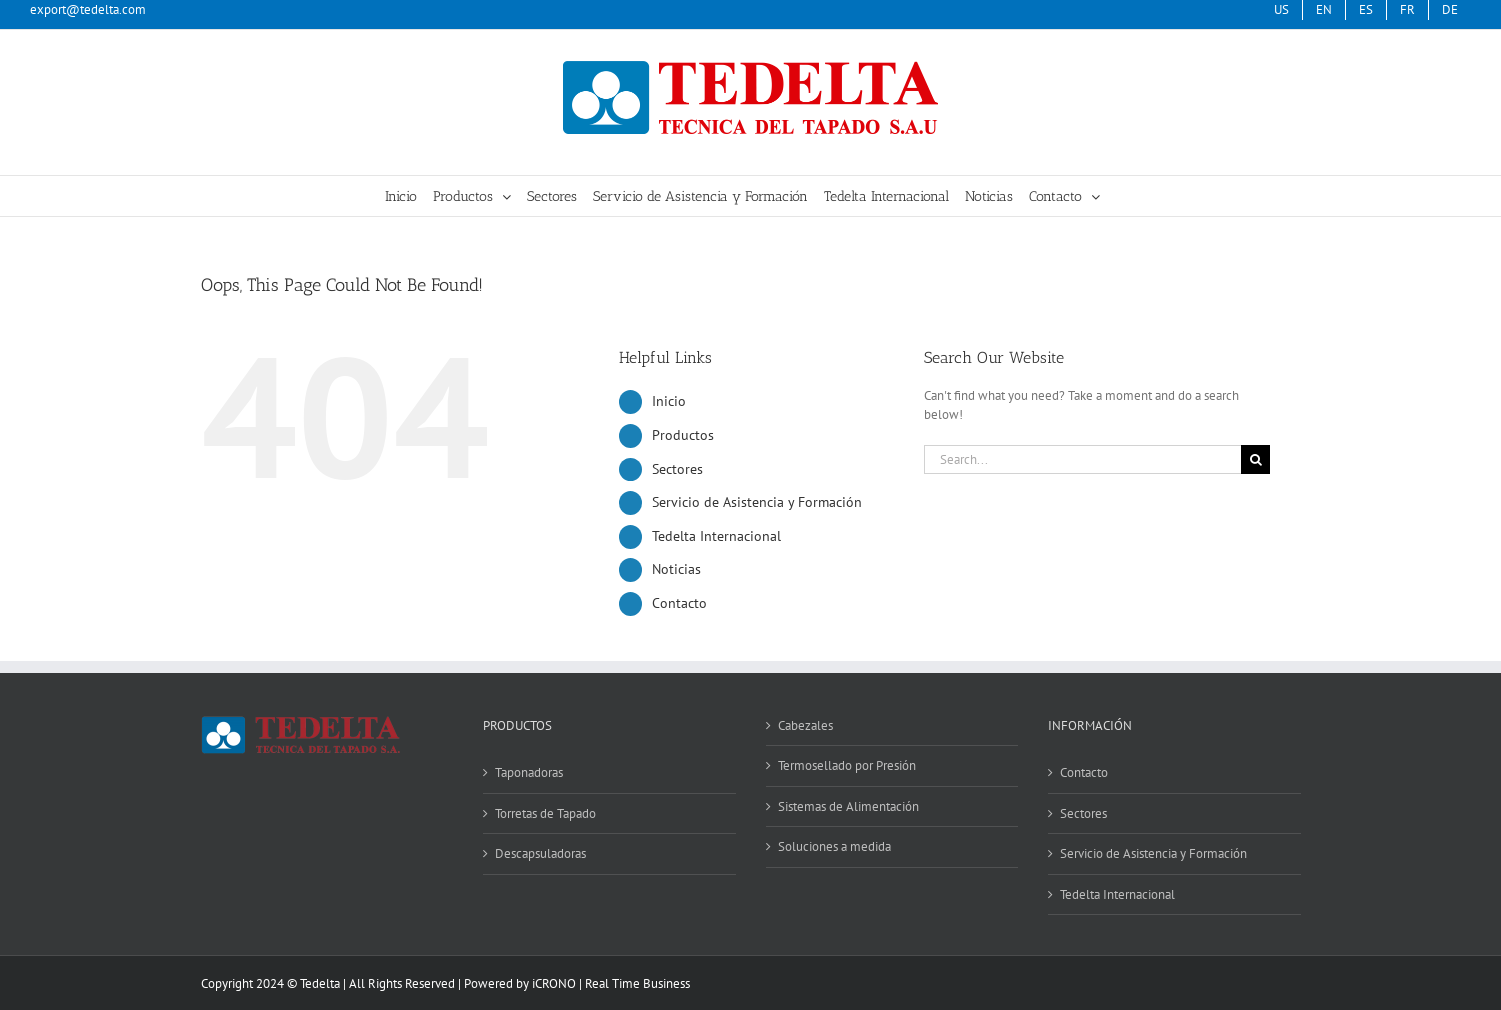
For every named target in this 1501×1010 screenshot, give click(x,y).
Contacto (679, 603)
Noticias (676, 569)
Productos (683, 435)
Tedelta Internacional (716, 536)
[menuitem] (1366, 10)
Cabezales (805, 725)
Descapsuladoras (540, 853)
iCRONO (554, 983)
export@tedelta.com (88, 9)
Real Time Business (637, 983)
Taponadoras (529, 772)
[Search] (1255, 459)
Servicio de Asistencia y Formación (757, 502)
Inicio (669, 401)
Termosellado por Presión (847, 765)
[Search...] (1083, 459)
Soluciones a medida (834, 846)
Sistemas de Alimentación (848, 806)
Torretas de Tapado (545, 813)
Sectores (677, 469)
